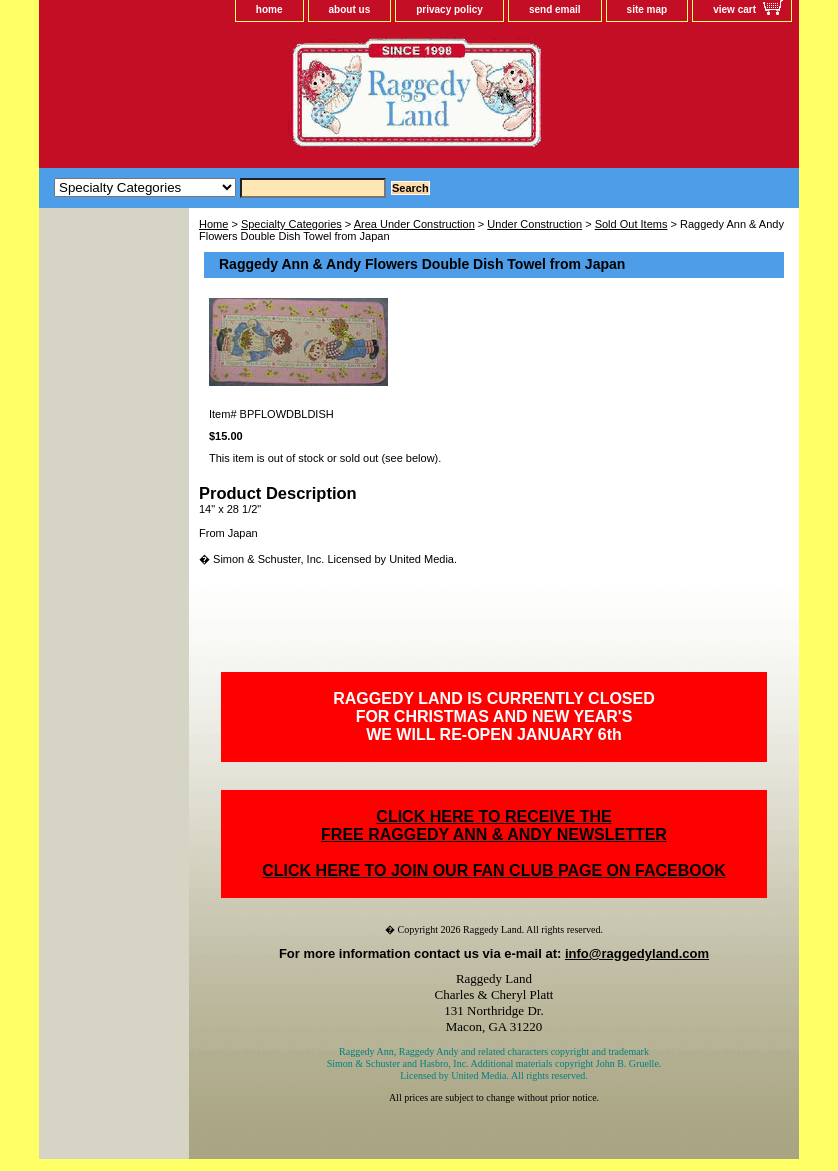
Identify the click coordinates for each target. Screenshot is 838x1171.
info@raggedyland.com (637, 953)
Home (213, 224)
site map (647, 9)
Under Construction (534, 224)
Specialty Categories (291, 224)
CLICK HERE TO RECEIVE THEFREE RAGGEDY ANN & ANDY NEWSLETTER (494, 825)
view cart (734, 9)
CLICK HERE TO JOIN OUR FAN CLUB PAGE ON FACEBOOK (493, 870)
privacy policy (449, 9)
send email (555, 9)
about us (350, 9)
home (269, 9)
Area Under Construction (414, 224)
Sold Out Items (631, 224)
